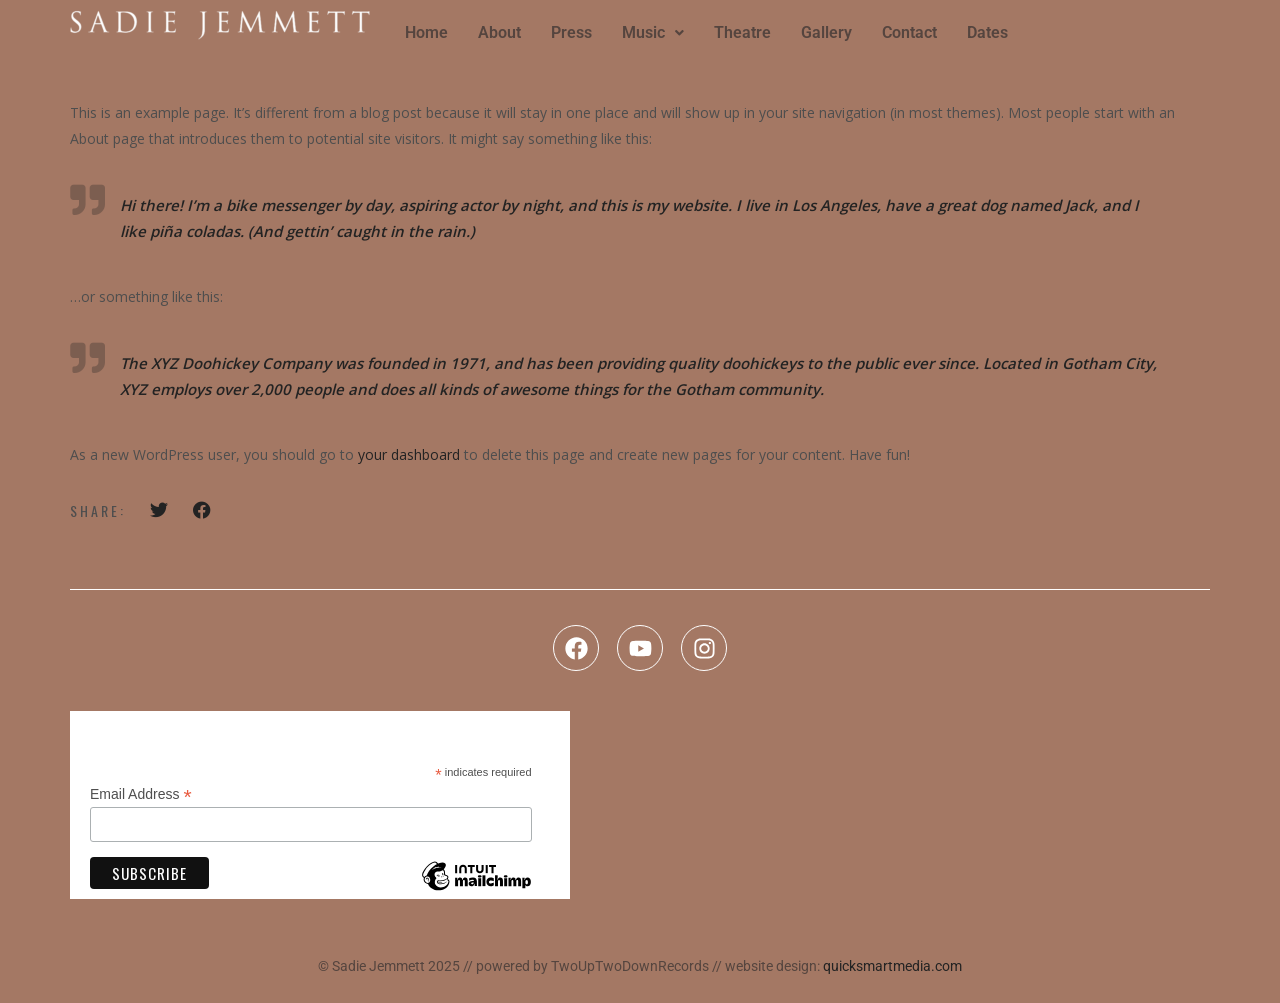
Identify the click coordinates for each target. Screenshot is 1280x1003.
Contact (909, 32)
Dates (987, 32)
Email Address (141, 794)
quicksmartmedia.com (892, 966)
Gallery (826, 32)
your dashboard (409, 454)
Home (426, 32)
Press (571, 32)
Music (653, 32)
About (499, 32)
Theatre (742, 32)
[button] (653, 33)
